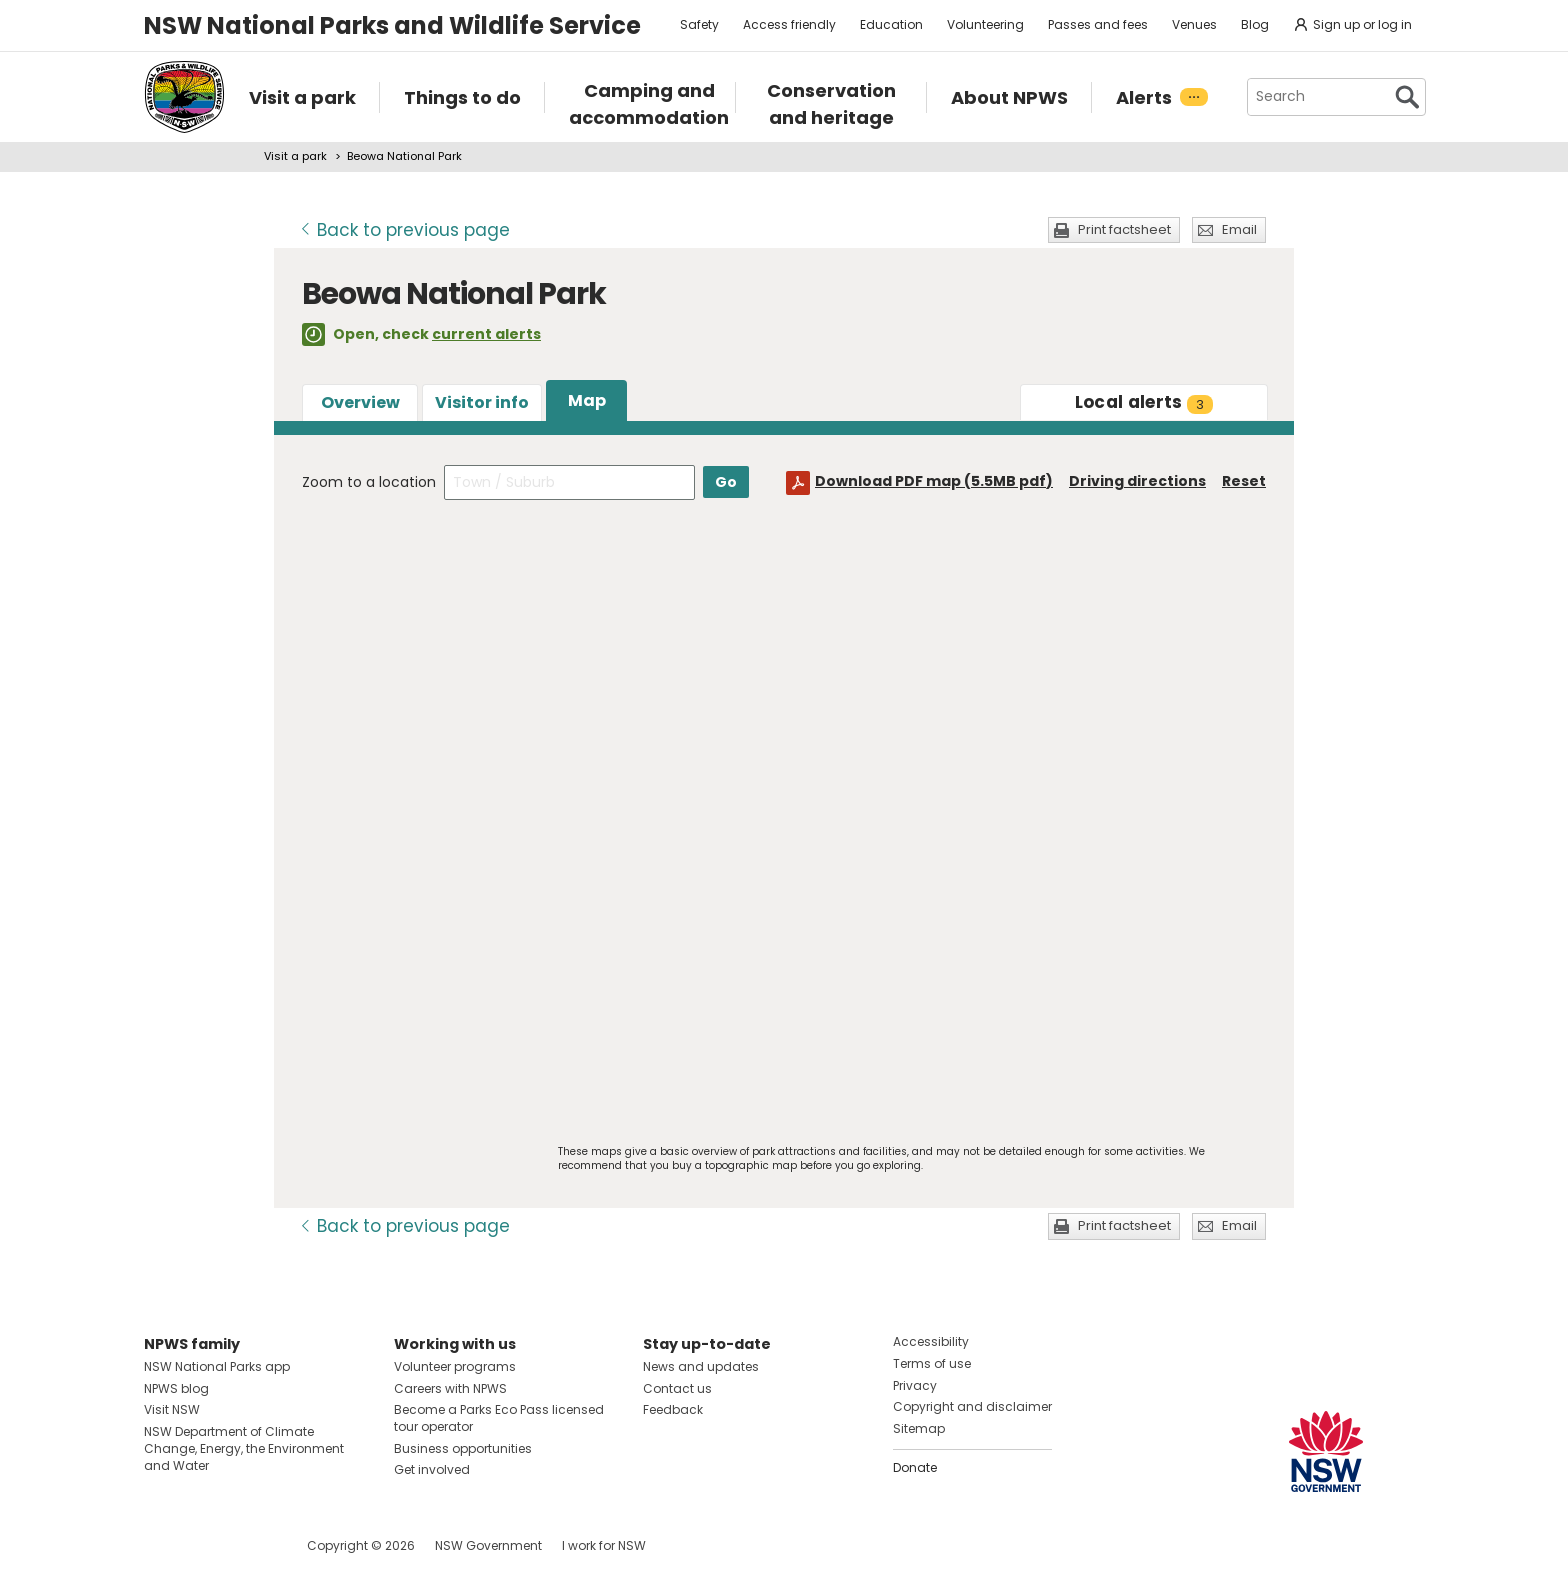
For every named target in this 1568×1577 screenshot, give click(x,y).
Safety (699, 24)
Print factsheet (1124, 229)
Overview (360, 402)
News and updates (701, 1366)
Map (587, 400)
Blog (1255, 24)
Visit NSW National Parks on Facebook (162, 1545)
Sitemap (919, 1428)
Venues (1194, 24)
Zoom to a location (369, 482)
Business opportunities (463, 1448)
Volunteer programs (455, 1366)
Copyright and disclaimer (972, 1406)
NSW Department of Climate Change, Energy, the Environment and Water (244, 1448)
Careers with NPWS (450, 1388)
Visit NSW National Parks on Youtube (248, 1545)
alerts (1144, 402)
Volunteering (985, 24)
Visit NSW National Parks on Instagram (205, 1545)
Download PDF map (934, 481)
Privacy (915, 1385)
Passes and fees (1098, 24)
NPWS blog (176, 1388)
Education (891, 24)
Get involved (432, 1469)
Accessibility (931, 1341)
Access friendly (789, 24)
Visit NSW (172, 1409)
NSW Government (488, 1545)
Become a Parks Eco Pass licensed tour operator (499, 1418)
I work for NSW (604, 1545)
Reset (1244, 481)
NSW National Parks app (217, 1366)
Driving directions (1137, 481)
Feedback (673, 1409)
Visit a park (295, 156)
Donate (915, 1467)
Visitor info (482, 402)
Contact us (677, 1388)
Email (1239, 229)
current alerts (486, 334)
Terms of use (932, 1363)
